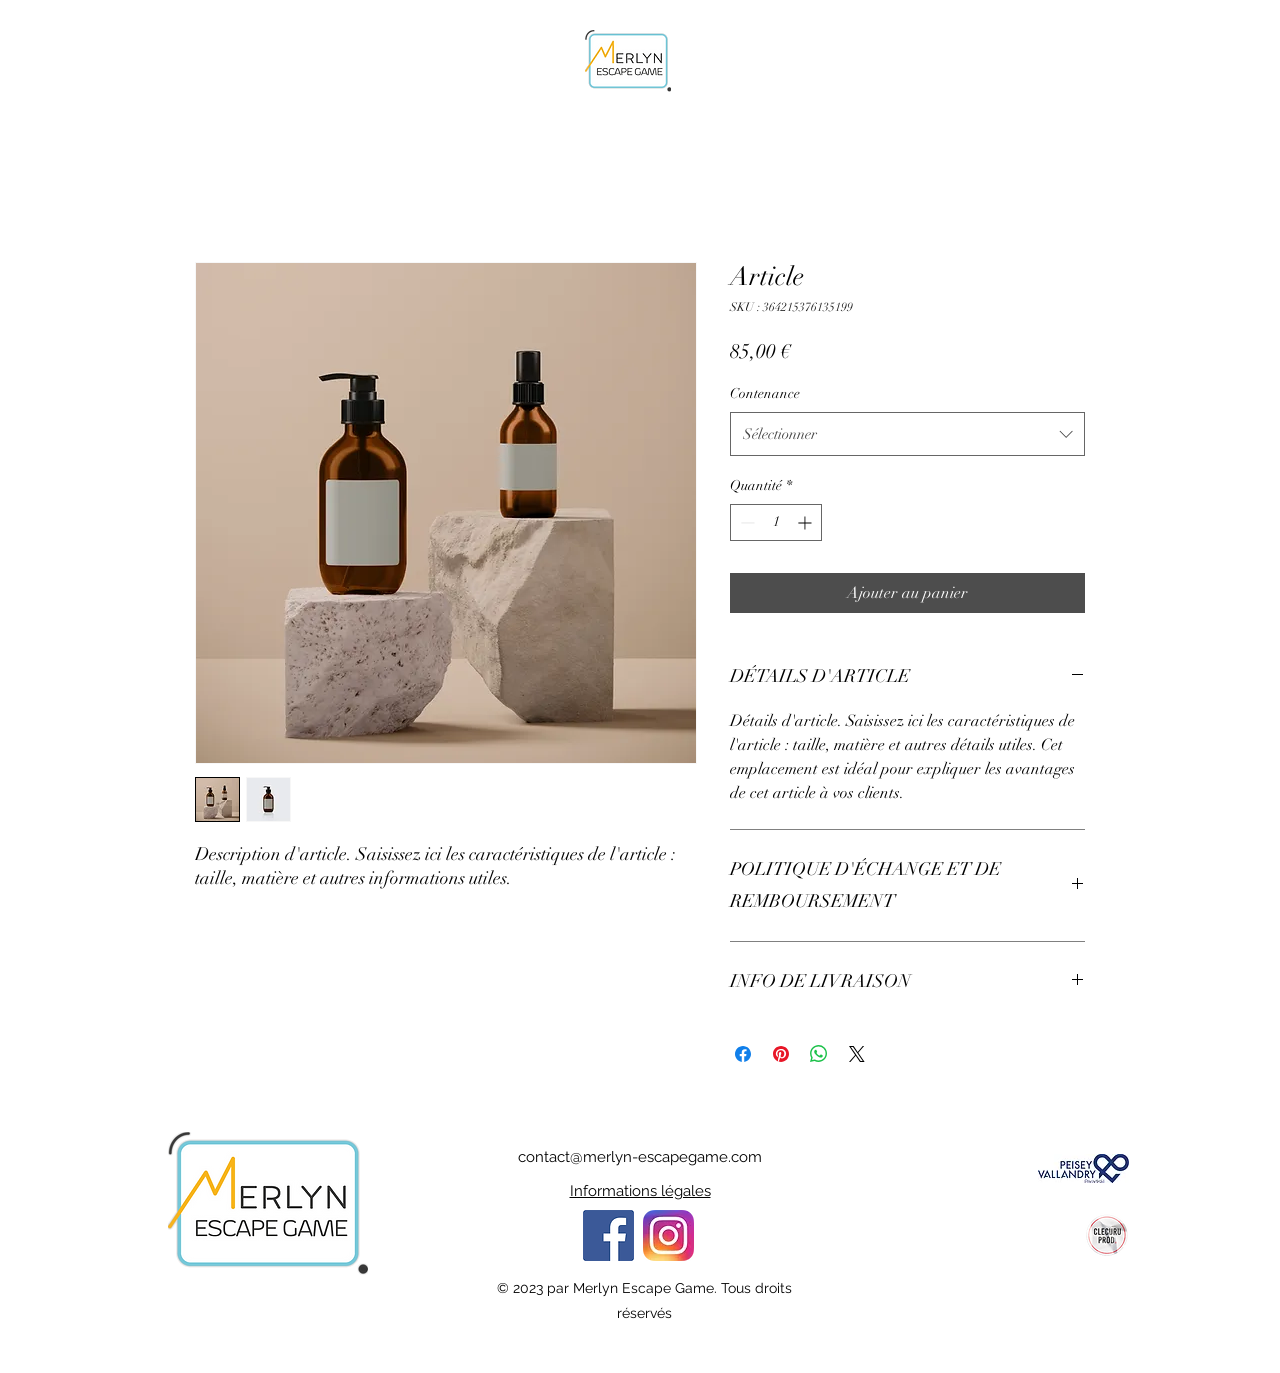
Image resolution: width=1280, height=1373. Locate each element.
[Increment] (806, 522)
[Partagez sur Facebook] (743, 1054)
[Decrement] (745, 522)
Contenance (765, 393)
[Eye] (668, 1235)
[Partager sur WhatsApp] (819, 1054)
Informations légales (640, 1191)
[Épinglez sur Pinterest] (781, 1054)
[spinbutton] (776, 522)
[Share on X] (857, 1054)
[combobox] (907, 434)
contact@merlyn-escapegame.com (640, 1157)
